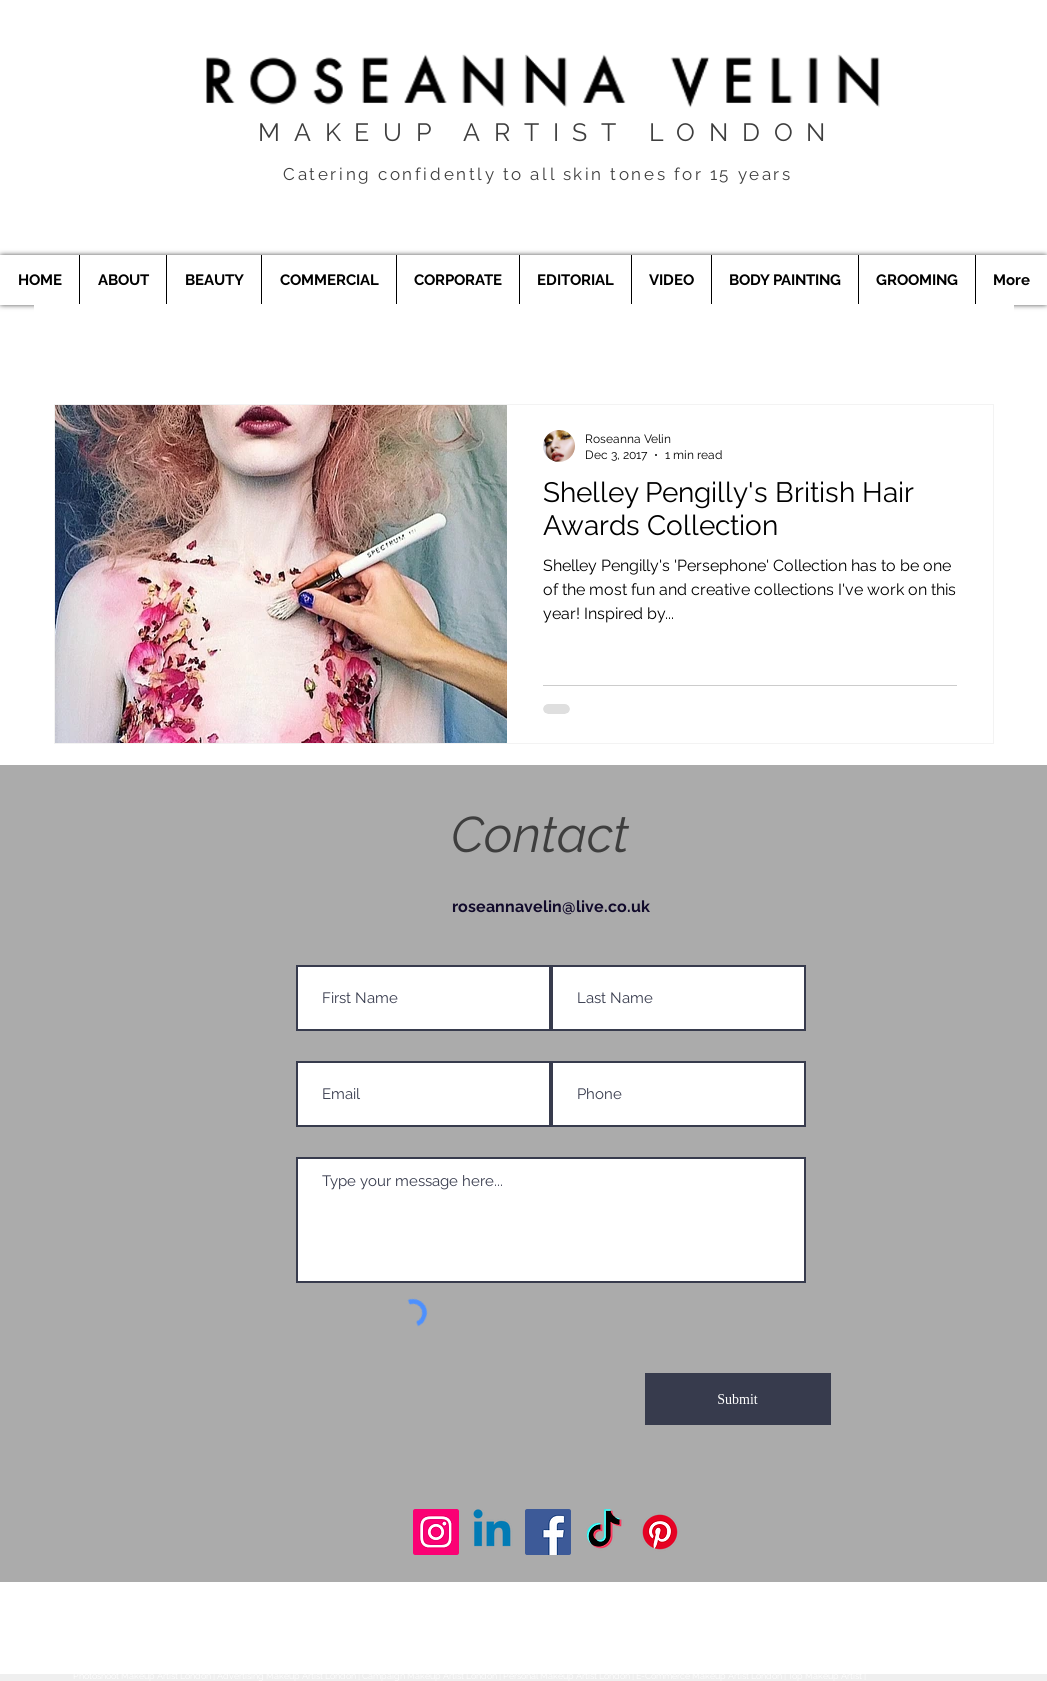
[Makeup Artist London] (436, 1532)
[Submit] (738, 1399)
